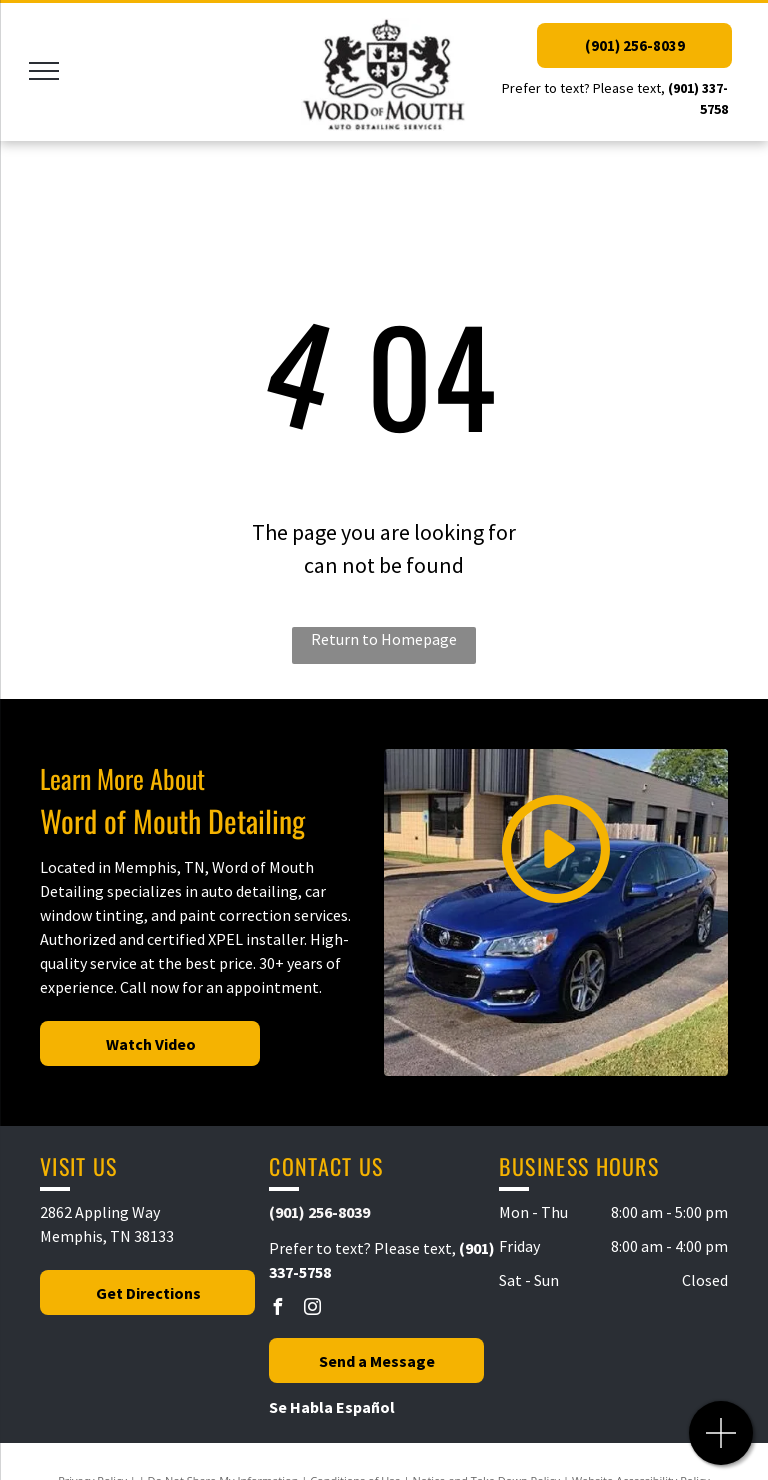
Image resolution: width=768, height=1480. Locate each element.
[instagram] (312, 1309)
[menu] (44, 71)
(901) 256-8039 (319, 1212)
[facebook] (277, 1309)
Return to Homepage (384, 639)
